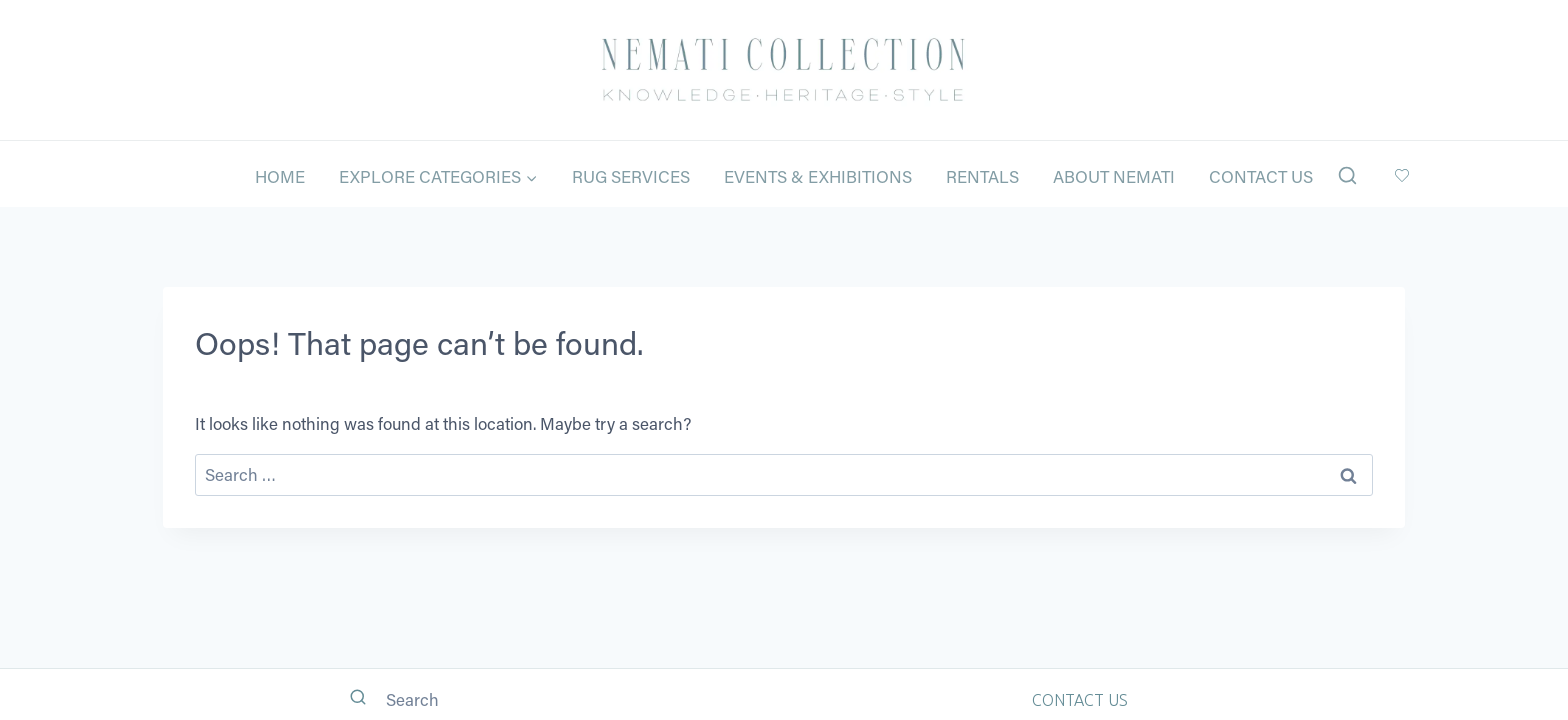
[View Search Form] (1347, 176)
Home (280, 176)
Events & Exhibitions (818, 176)
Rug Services (631, 176)
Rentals (982, 176)
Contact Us (1261, 176)
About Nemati (1114, 176)
